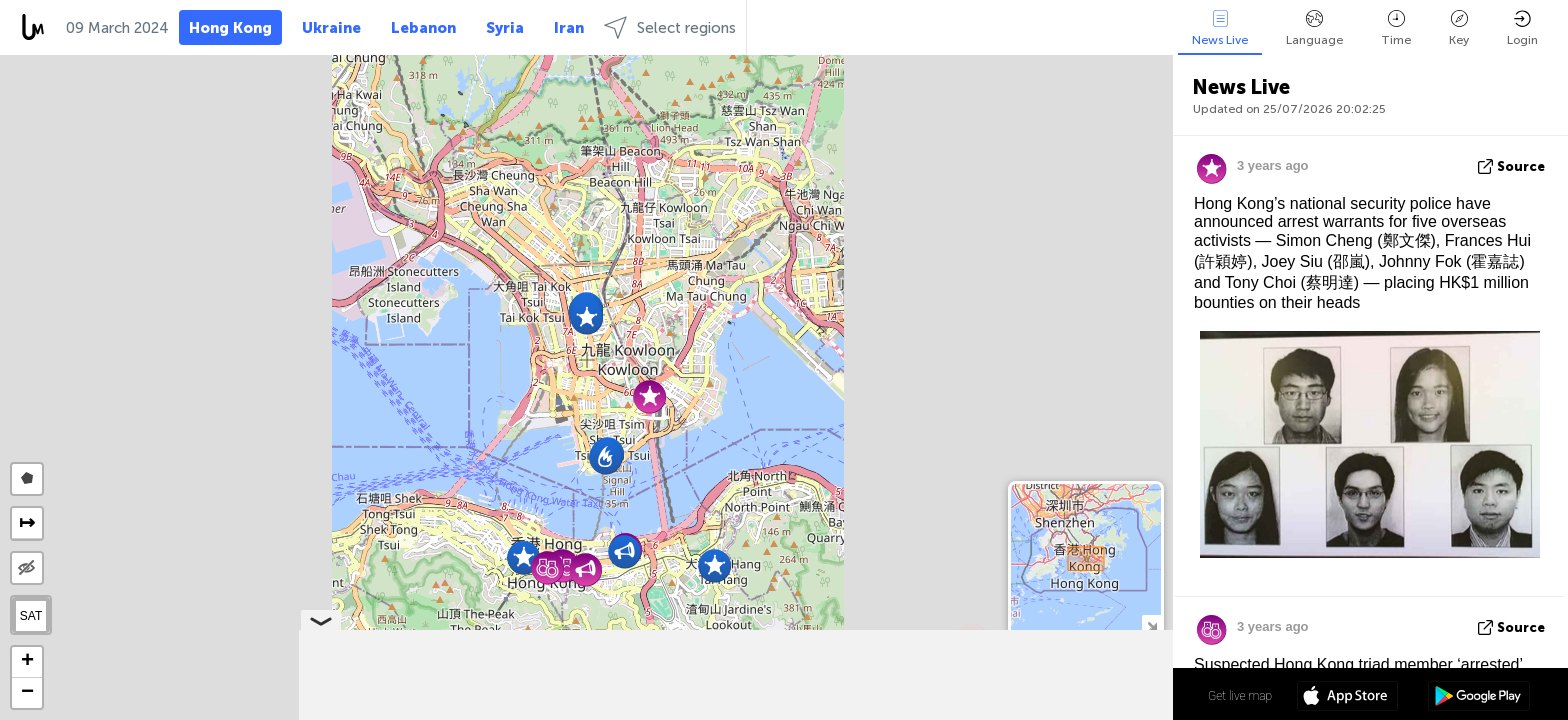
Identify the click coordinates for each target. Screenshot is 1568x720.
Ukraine (331, 28)
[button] (586, 317)
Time (1396, 28)
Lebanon (423, 28)
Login (1522, 28)
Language (1314, 28)
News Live (1220, 28)
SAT (31, 616)
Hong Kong (230, 28)
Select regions (670, 27)
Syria (505, 28)
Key (1459, 28)
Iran (569, 28)
